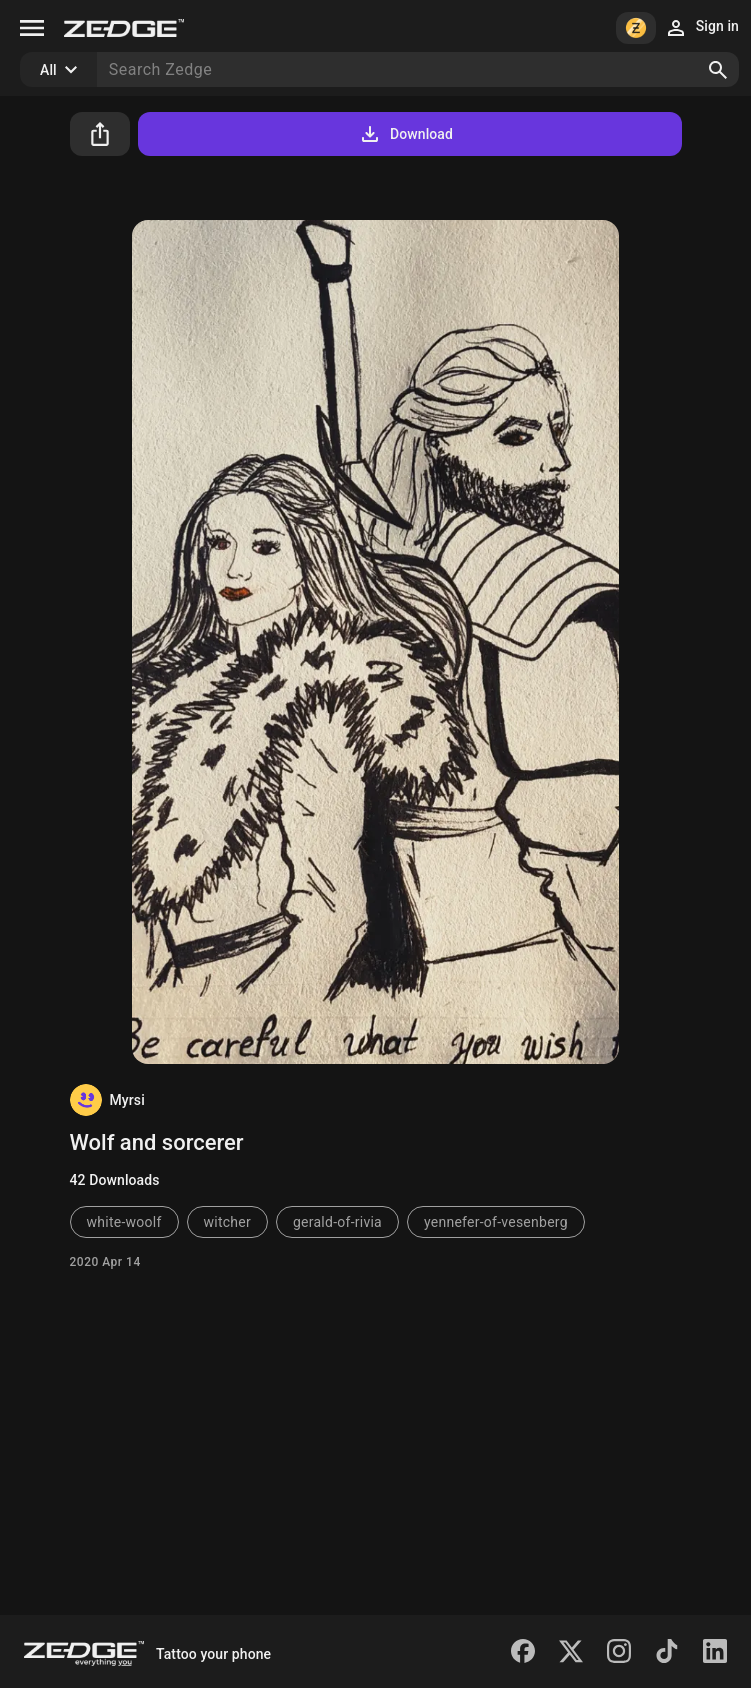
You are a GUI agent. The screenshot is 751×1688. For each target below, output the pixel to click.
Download (405, 134)
